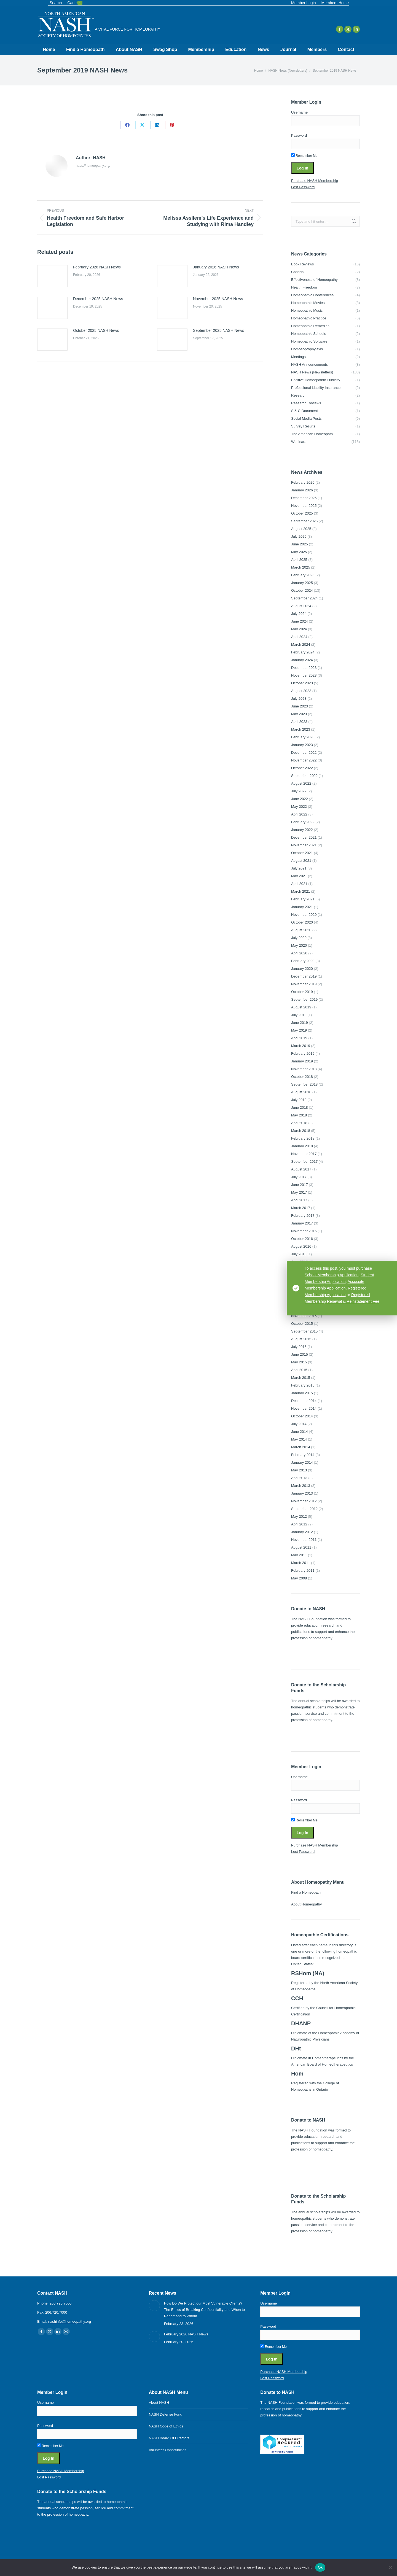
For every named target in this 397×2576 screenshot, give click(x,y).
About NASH (159, 2402)
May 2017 (299, 1192)
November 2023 (304, 675)
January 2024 (302, 660)
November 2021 (304, 845)
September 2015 (304, 1331)
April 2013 (299, 1478)
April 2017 (299, 1200)
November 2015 (304, 1316)
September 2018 (304, 1084)
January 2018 (302, 1146)
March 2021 (300, 891)
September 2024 (304, 598)
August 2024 (301, 606)
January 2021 (302, 907)
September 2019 (304, 999)
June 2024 (299, 621)
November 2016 (304, 1231)
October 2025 (302, 513)
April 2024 (299, 637)
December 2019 (304, 976)
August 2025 (301, 529)
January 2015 (302, 1393)
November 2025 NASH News (218, 299)
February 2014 (303, 1455)
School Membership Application (332, 1275)
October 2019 (302, 992)
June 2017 (299, 1185)
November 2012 (304, 1501)
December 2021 (304, 837)
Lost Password (303, 187)
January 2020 (302, 969)
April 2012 (299, 1524)
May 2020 (299, 945)
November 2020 (304, 914)
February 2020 (303, 961)
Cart (74, 3)
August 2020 (301, 930)
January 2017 (302, 1223)
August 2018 (301, 1092)
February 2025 (303, 575)
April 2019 (299, 1038)
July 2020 (299, 938)
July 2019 (299, 1015)
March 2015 (300, 1378)
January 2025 (302, 583)
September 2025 (304, 521)
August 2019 (301, 1007)
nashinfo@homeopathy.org (69, 2321)
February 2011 (303, 1570)
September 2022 (304, 776)
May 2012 (299, 1516)
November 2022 (304, 760)
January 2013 (302, 1493)
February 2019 (303, 1053)
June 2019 (299, 1023)
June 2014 (299, 1432)
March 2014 (300, 1447)
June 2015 (299, 1354)
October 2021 (302, 853)
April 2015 (299, 1370)
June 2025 (299, 544)
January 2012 (302, 1532)
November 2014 (304, 1408)
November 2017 (304, 1154)
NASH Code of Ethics (166, 2426)
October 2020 (302, 922)
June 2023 (299, 706)
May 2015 (299, 1362)
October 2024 (302, 590)
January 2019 (302, 1061)
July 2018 (299, 1100)
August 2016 (301, 1246)
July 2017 (299, 1177)
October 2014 (302, 1416)
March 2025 (300, 567)
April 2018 (299, 1123)
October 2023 (302, 683)
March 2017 (300, 1208)
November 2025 (304, 506)
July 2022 (299, 791)
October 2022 (302, 768)
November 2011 (304, 1540)
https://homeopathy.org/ (93, 166)
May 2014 (299, 1439)
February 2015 (303, 1385)
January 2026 (302, 490)
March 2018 (300, 1131)
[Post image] (52, 276)
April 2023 (299, 722)
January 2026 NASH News (216, 267)
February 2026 (303, 482)
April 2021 (299, 884)
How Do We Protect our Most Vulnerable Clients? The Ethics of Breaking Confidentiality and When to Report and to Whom (204, 2309)
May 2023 (299, 714)
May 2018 (299, 1115)
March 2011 (300, 1563)
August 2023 (301, 691)
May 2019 (299, 1030)
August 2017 (301, 1169)
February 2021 (303, 899)
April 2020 (299, 953)
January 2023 (302, 745)
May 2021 (299, 876)
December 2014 (304, 1401)
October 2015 (302, 1323)
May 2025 (299, 552)
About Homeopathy (306, 1904)
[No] (390, 2567)
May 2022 (299, 806)
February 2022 (303, 822)
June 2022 (299, 799)
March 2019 (300, 1046)
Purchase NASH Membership (314, 181)
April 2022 (299, 814)
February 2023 (303, 737)
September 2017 (304, 1161)
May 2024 (299, 629)
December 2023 (304, 668)
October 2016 (302, 1239)
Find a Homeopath (306, 1892)
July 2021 (299, 868)
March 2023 (300, 729)
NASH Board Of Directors (169, 2438)
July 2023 (299, 698)
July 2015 (299, 1347)
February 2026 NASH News (97, 267)
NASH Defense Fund (165, 2414)
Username (299, 112)
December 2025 (304, 498)
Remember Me (304, 156)
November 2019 (304, 984)
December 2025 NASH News (98, 299)
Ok (320, 2567)
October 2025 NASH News (96, 330)
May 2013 (299, 1470)
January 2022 (302, 830)
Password (299, 135)
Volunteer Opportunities (167, 2450)
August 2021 (301, 860)
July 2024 (299, 614)
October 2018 (302, 1077)
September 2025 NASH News (218, 330)
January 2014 (302, 1462)
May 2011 (299, 1555)
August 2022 (301, 783)
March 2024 (300, 644)
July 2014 (299, 1424)
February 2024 (303, 652)
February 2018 (303, 1138)
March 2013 (300, 1486)
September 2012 (304, 1509)
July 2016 (299, 1254)
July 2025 (299, 536)
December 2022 (304, 752)
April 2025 (299, 560)
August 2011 (301, 1547)
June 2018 (299, 1107)
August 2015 (301, 1339)
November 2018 (304, 1069)
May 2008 (299, 1578)
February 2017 (303, 1215)
